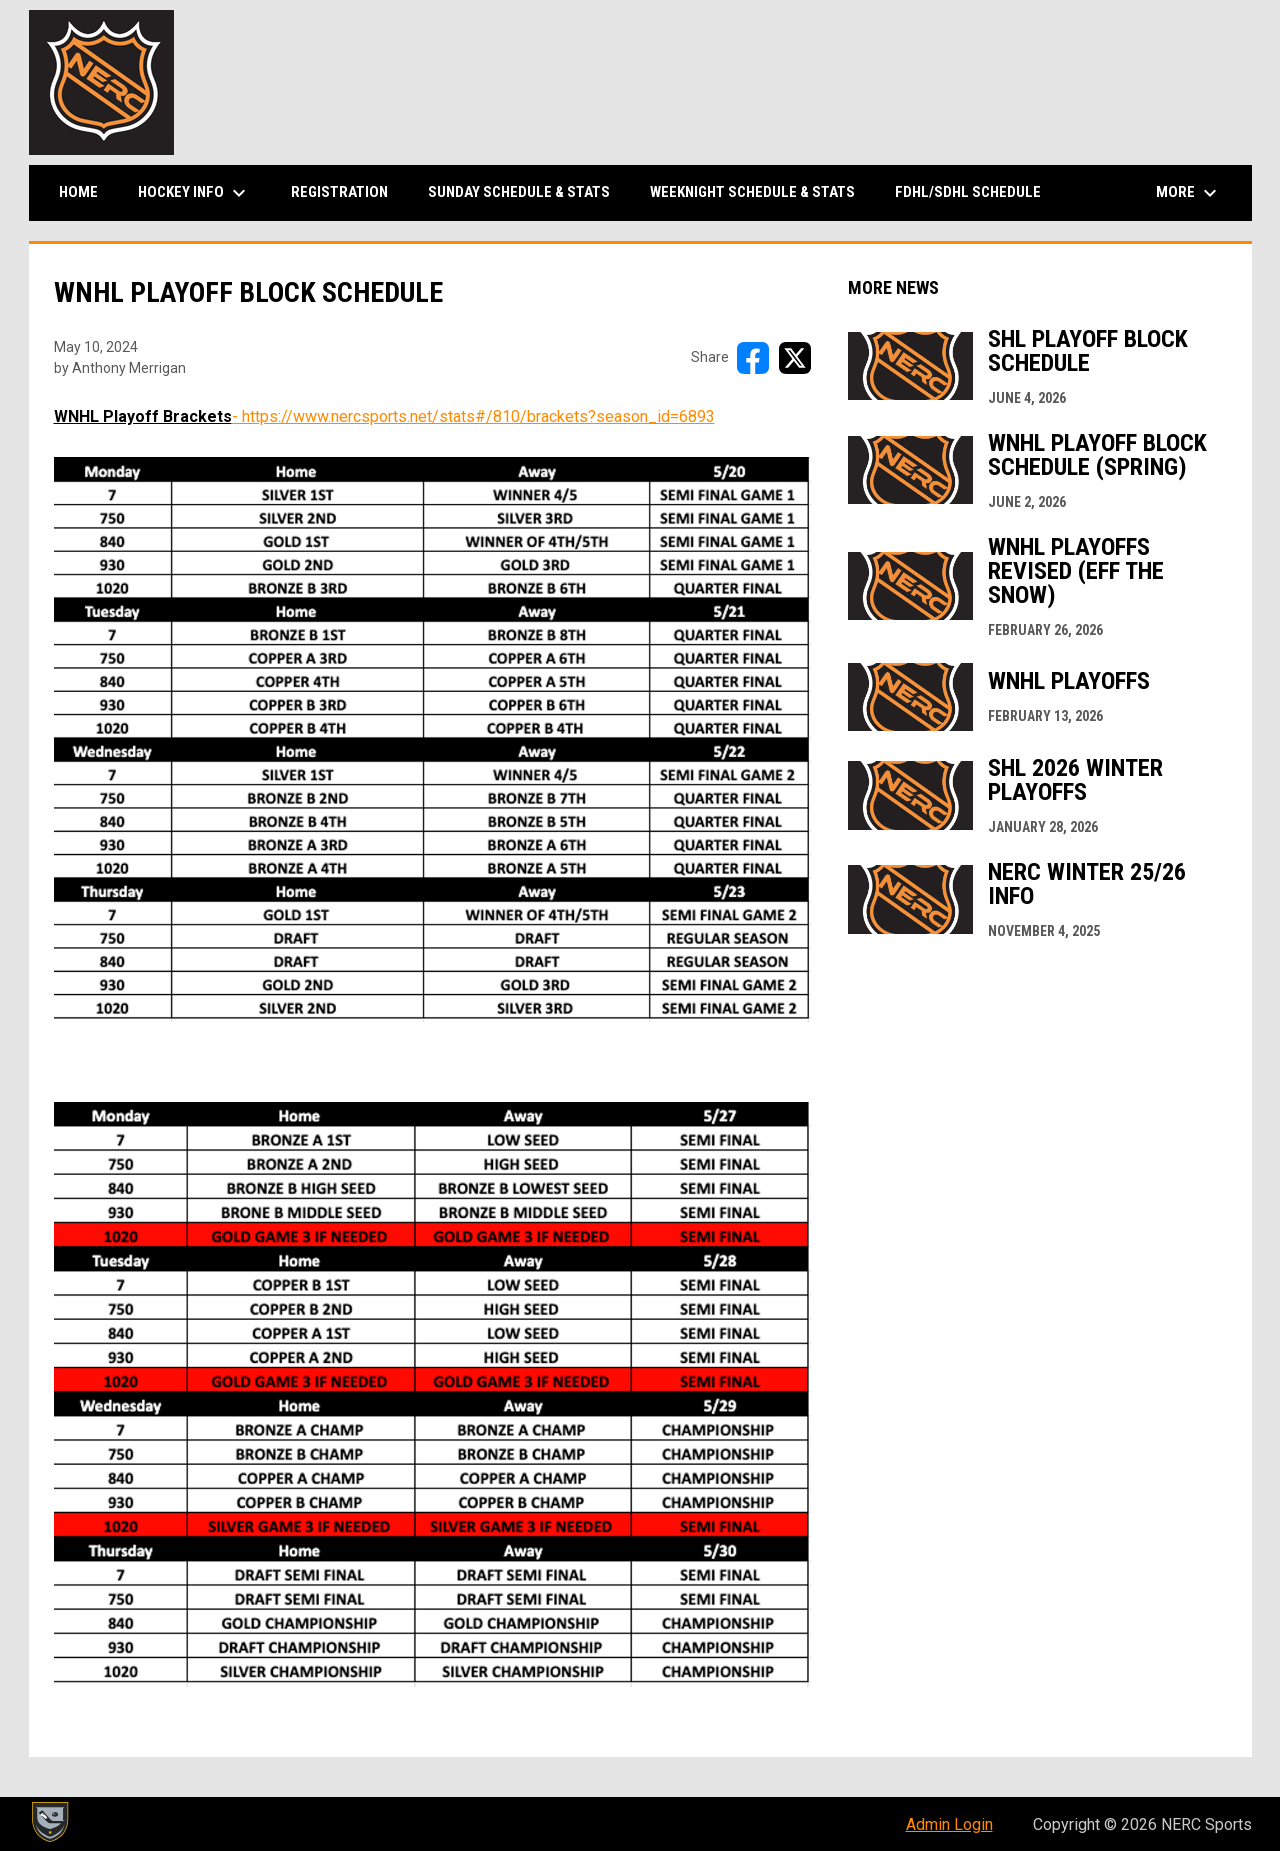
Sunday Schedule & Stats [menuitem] (519, 192)
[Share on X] (795, 358)
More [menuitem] (1189, 193)
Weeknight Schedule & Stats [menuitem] (752, 192)
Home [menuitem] (78, 192)
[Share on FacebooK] (753, 358)
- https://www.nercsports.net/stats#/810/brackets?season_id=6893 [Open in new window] (473, 416)
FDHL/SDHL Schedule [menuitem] (968, 192)
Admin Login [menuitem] (949, 1824)
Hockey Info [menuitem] (194, 193)
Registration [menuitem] (339, 192)
